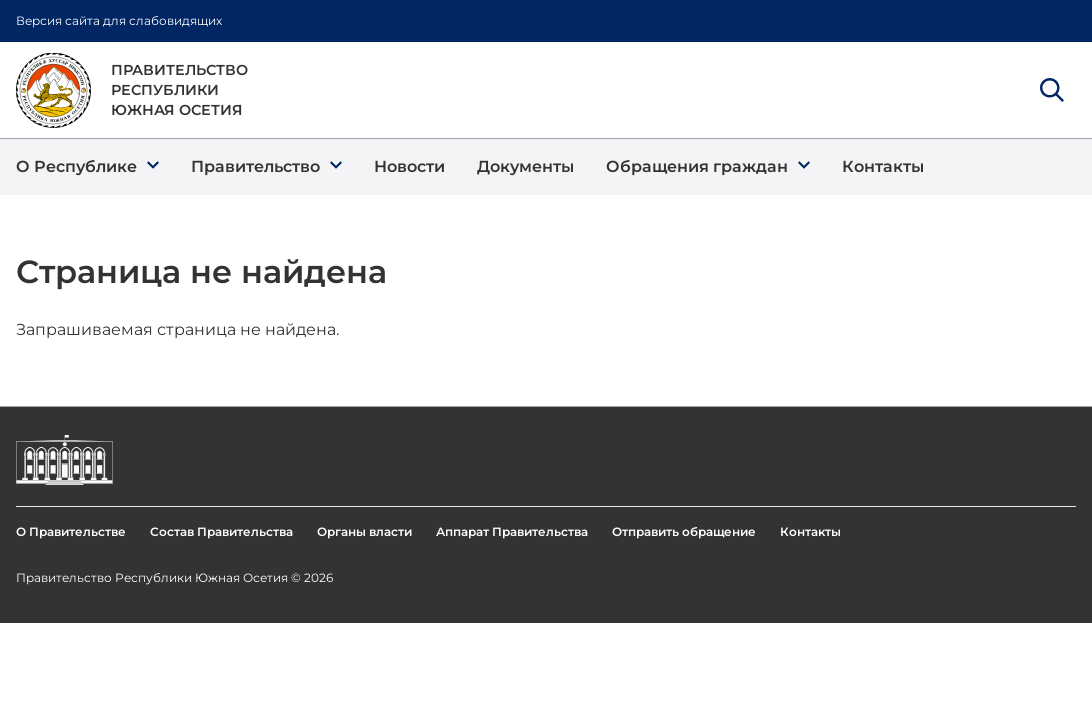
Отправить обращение (684, 531)
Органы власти (364, 531)
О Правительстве (71, 531)
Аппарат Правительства (512, 531)
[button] (87, 167)
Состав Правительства (221, 531)
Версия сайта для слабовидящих (119, 20)
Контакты (810, 531)
